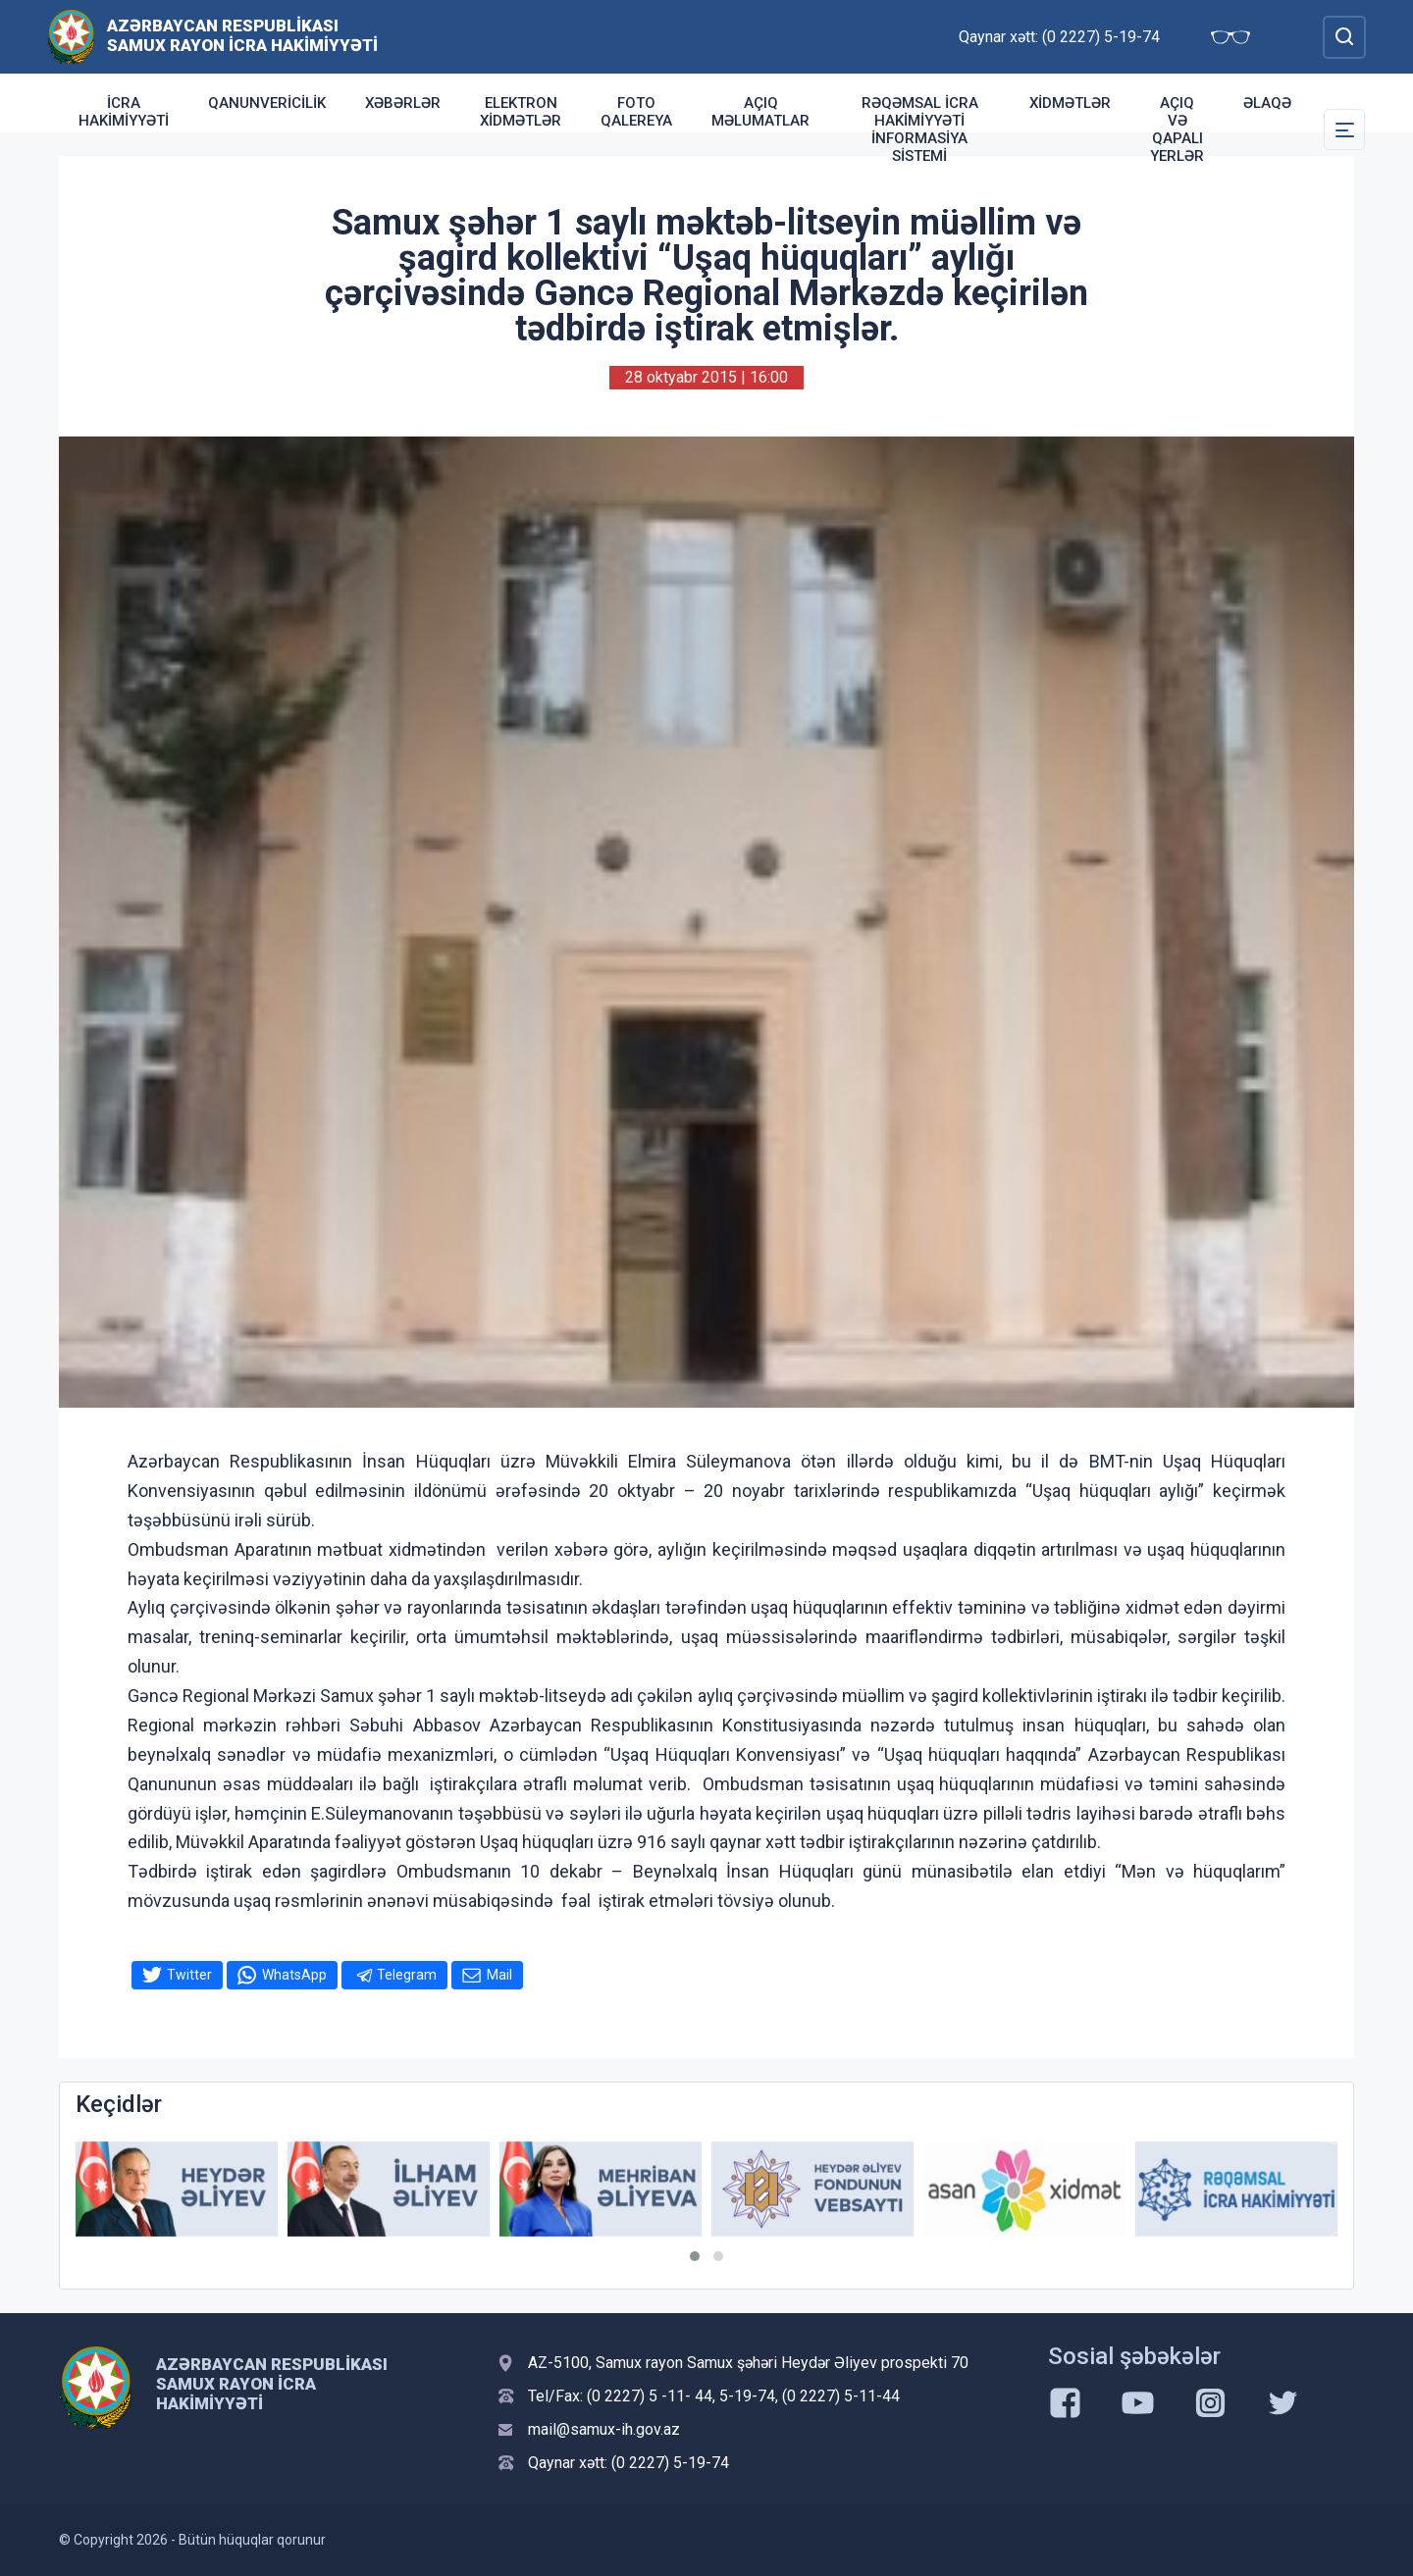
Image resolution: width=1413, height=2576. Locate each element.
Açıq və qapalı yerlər (1177, 129)
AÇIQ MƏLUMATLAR (760, 111)
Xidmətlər (1070, 103)
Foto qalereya (636, 111)
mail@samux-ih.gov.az (604, 2429)
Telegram (407, 1975)
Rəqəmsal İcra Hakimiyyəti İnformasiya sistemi (920, 129)
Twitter (189, 1975)
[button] (694, 2256)
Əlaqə (1267, 103)
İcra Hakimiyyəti (123, 111)
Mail (499, 1975)
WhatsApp (294, 1975)
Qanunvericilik (267, 103)
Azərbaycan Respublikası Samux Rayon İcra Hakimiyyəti (242, 35)
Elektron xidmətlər (520, 111)
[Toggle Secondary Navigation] (1344, 129)
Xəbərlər (403, 103)
